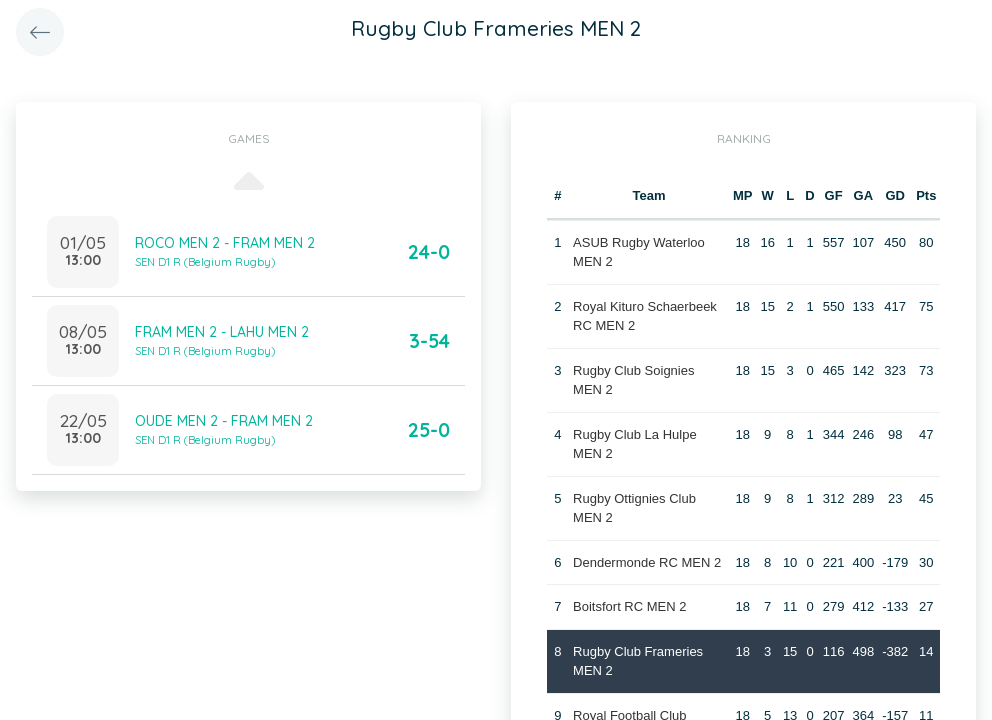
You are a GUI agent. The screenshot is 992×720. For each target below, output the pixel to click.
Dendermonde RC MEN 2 (647, 562)
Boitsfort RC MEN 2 (629, 606)
